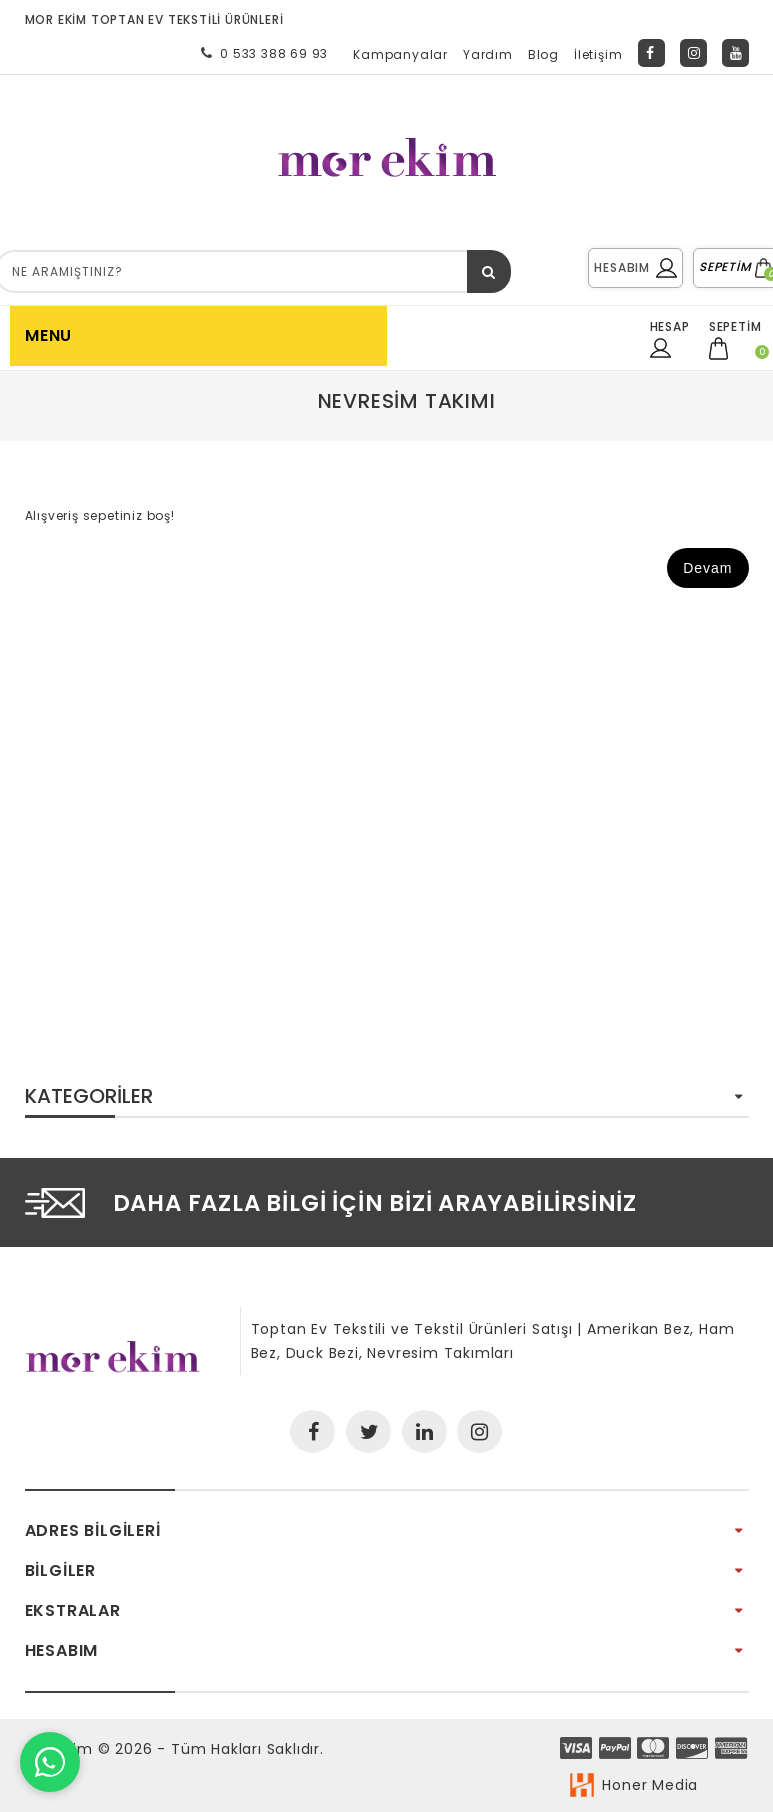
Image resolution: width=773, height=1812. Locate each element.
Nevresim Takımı (407, 401)
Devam (707, 568)
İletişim (598, 54)
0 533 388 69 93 (260, 53)
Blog (543, 54)
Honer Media (650, 1785)
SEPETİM (735, 266)
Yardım (488, 54)
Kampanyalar (400, 54)
